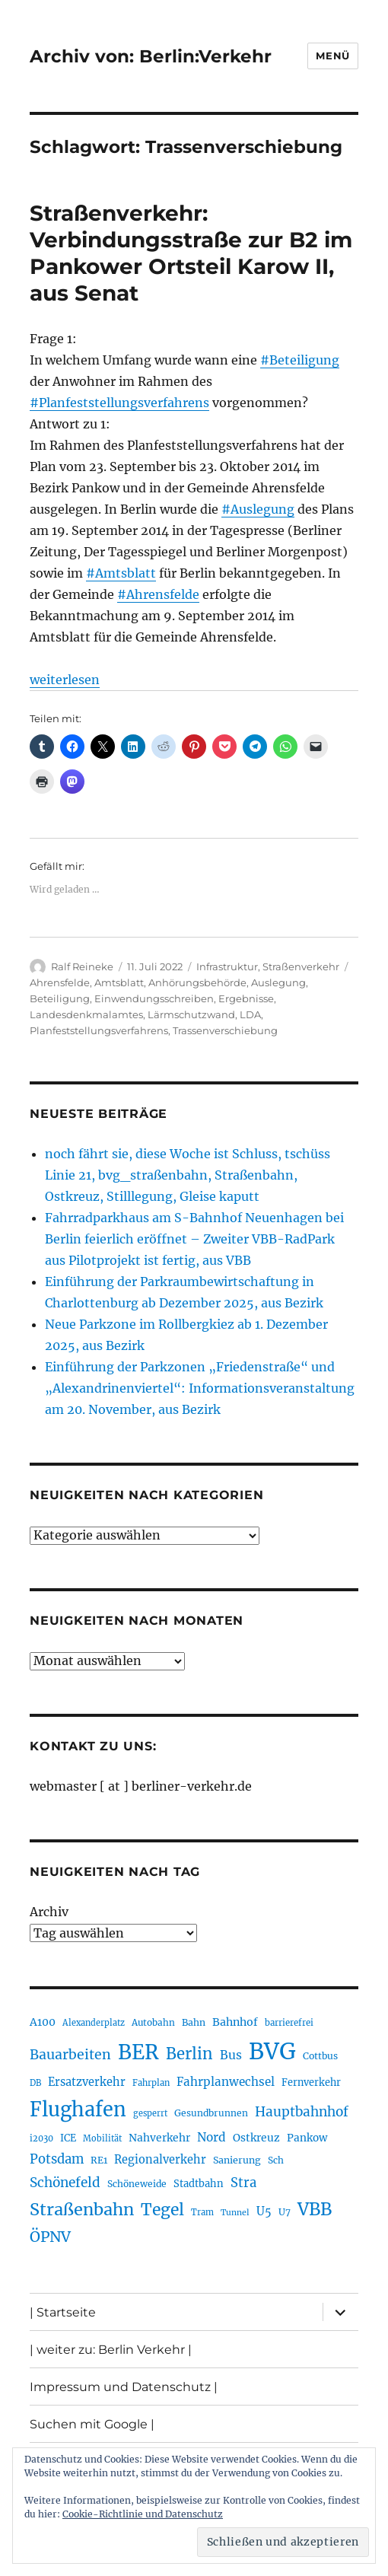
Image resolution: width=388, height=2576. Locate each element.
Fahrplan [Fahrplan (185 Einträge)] (151, 2083)
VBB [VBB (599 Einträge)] (314, 2209)
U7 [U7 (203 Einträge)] (284, 2212)
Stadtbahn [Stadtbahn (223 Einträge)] (198, 2183)
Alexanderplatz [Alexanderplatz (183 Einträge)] (93, 2022)
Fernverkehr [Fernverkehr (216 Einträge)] (311, 2082)
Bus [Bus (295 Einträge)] (231, 2055)
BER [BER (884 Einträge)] (138, 2052)
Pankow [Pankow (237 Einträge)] (307, 2138)
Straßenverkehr (300, 966)
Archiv (49, 1911)
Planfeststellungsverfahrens (99, 1030)
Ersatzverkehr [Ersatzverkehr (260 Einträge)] (87, 2082)
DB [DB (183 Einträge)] (35, 2083)
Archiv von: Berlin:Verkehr (151, 56)
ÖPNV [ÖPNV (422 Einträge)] (50, 2236)
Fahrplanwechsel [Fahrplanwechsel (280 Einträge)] (226, 2081)
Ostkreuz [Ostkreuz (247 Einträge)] (256, 2138)
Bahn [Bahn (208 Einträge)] (193, 2022)
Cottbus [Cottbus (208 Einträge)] (320, 2056)
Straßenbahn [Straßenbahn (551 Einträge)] (82, 2209)
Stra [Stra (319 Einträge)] (243, 2183)
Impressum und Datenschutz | (124, 2387)
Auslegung (278, 982)
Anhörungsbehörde (197, 982)
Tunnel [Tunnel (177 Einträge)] (235, 2213)
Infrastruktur (227, 966)
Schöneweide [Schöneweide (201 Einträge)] (137, 2183)
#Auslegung (257, 509)
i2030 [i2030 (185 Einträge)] (41, 2138)
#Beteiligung (299, 360)
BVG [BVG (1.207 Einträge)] (272, 2051)
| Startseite (63, 2312)
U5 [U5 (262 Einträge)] (264, 2211)
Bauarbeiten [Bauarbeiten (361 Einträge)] (70, 2054)
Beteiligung (60, 998)
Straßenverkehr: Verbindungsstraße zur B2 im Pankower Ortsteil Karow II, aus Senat (191, 253)
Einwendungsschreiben (154, 998)
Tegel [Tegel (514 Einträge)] (162, 2209)
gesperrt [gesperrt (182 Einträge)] (150, 2113)
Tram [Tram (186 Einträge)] (202, 2212)
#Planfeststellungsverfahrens (119, 402)
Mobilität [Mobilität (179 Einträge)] (102, 2138)
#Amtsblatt (121, 573)
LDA (250, 1014)
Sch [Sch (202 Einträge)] (276, 2160)
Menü (332, 55)
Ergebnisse (246, 998)
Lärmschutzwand (191, 1014)
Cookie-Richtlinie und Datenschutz (142, 2514)
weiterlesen (65, 679)
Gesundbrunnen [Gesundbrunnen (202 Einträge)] (211, 2113)
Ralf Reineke (82, 966)
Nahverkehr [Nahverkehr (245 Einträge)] (159, 2138)
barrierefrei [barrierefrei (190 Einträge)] (289, 2022)
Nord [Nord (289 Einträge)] (211, 2137)
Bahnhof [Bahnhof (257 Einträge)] (235, 2022)
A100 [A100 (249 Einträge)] (43, 2022)
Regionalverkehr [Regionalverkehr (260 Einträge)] (160, 2160)
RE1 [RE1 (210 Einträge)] (99, 2160)
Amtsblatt (119, 982)
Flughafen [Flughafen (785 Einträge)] (78, 2109)
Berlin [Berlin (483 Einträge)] (189, 2054)
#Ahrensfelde (158, 594)
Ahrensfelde (60, 982)
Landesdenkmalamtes (86, 1014)
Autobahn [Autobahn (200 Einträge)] (153, 2022)
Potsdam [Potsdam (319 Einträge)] (57, 2159)
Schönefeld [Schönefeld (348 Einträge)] (65, 2182)
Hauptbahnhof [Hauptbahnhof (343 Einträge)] (301, 2111)
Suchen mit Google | (92, 2424)
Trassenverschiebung (225, 1030)
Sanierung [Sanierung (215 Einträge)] (237, 2160)
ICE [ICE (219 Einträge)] (68, 2138)
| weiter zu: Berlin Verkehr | (111, 2349)
